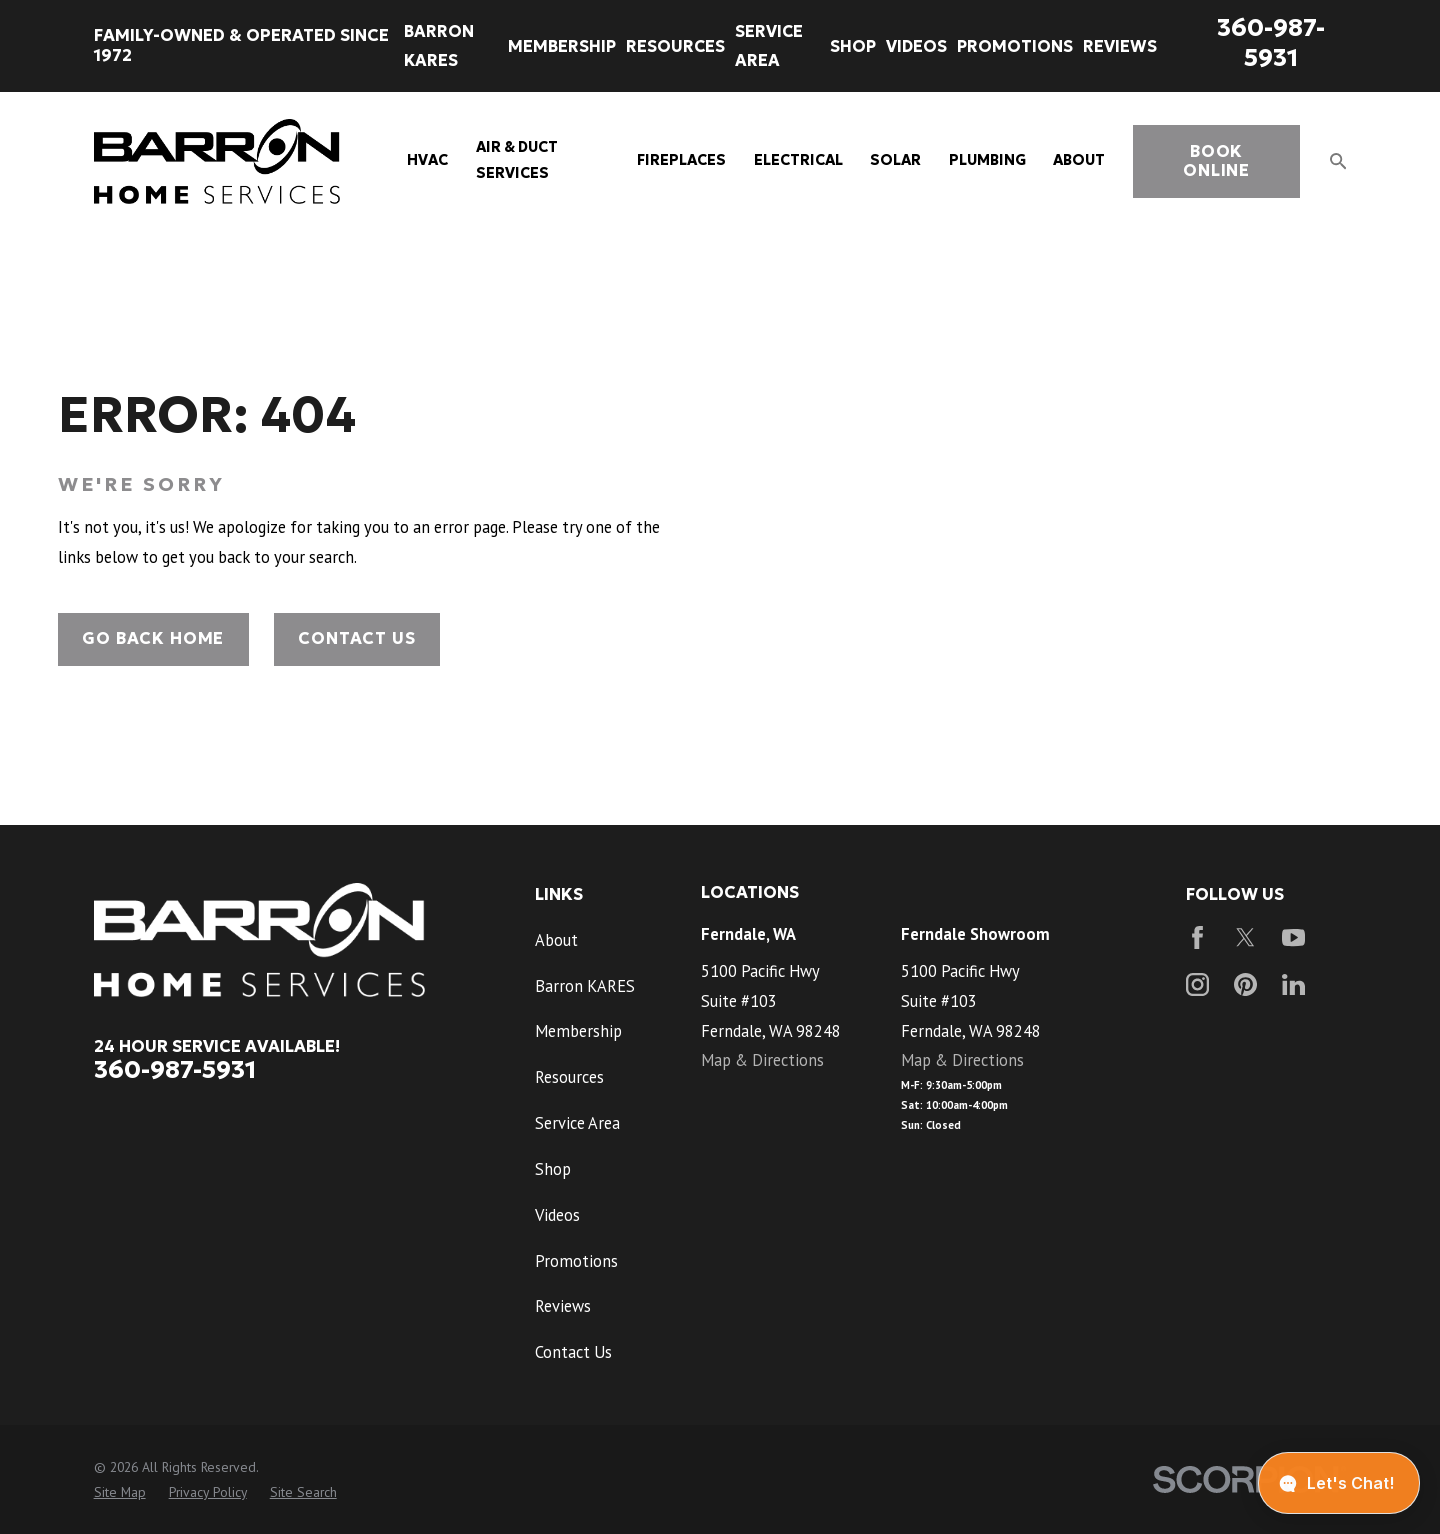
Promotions (576, 1261)
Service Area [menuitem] (769, 45)
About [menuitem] (1079, 160)
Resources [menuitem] (675, 46)
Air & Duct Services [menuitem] (517, 160)
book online (1216, 161)
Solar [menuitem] (895, 160)
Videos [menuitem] (916, 46)
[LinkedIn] (1293, 984)
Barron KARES (585, 986)
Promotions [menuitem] (1015, 46)
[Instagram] (1197, 984)
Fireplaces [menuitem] (681, 160)
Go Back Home (153, 638)
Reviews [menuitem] (1120, 46)
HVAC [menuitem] (427, 160)
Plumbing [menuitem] (987, 160)
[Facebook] (1197, 937)
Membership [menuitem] (562, 46)
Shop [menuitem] (853, 46)
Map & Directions (762, 1060)
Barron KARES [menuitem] (439, 45)
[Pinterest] (1245, 984)
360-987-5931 (1271, 42)
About (556, 940)
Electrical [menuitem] (798, 160)
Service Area (577, 1123)
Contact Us (356, 638)
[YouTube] (1293, 937)
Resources (569, 1077)
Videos (557, 1215)
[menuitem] (120, 1492)
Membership (578, 1031)
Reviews (563, 1306)
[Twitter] (1245, 937)
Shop (553, 1169)
